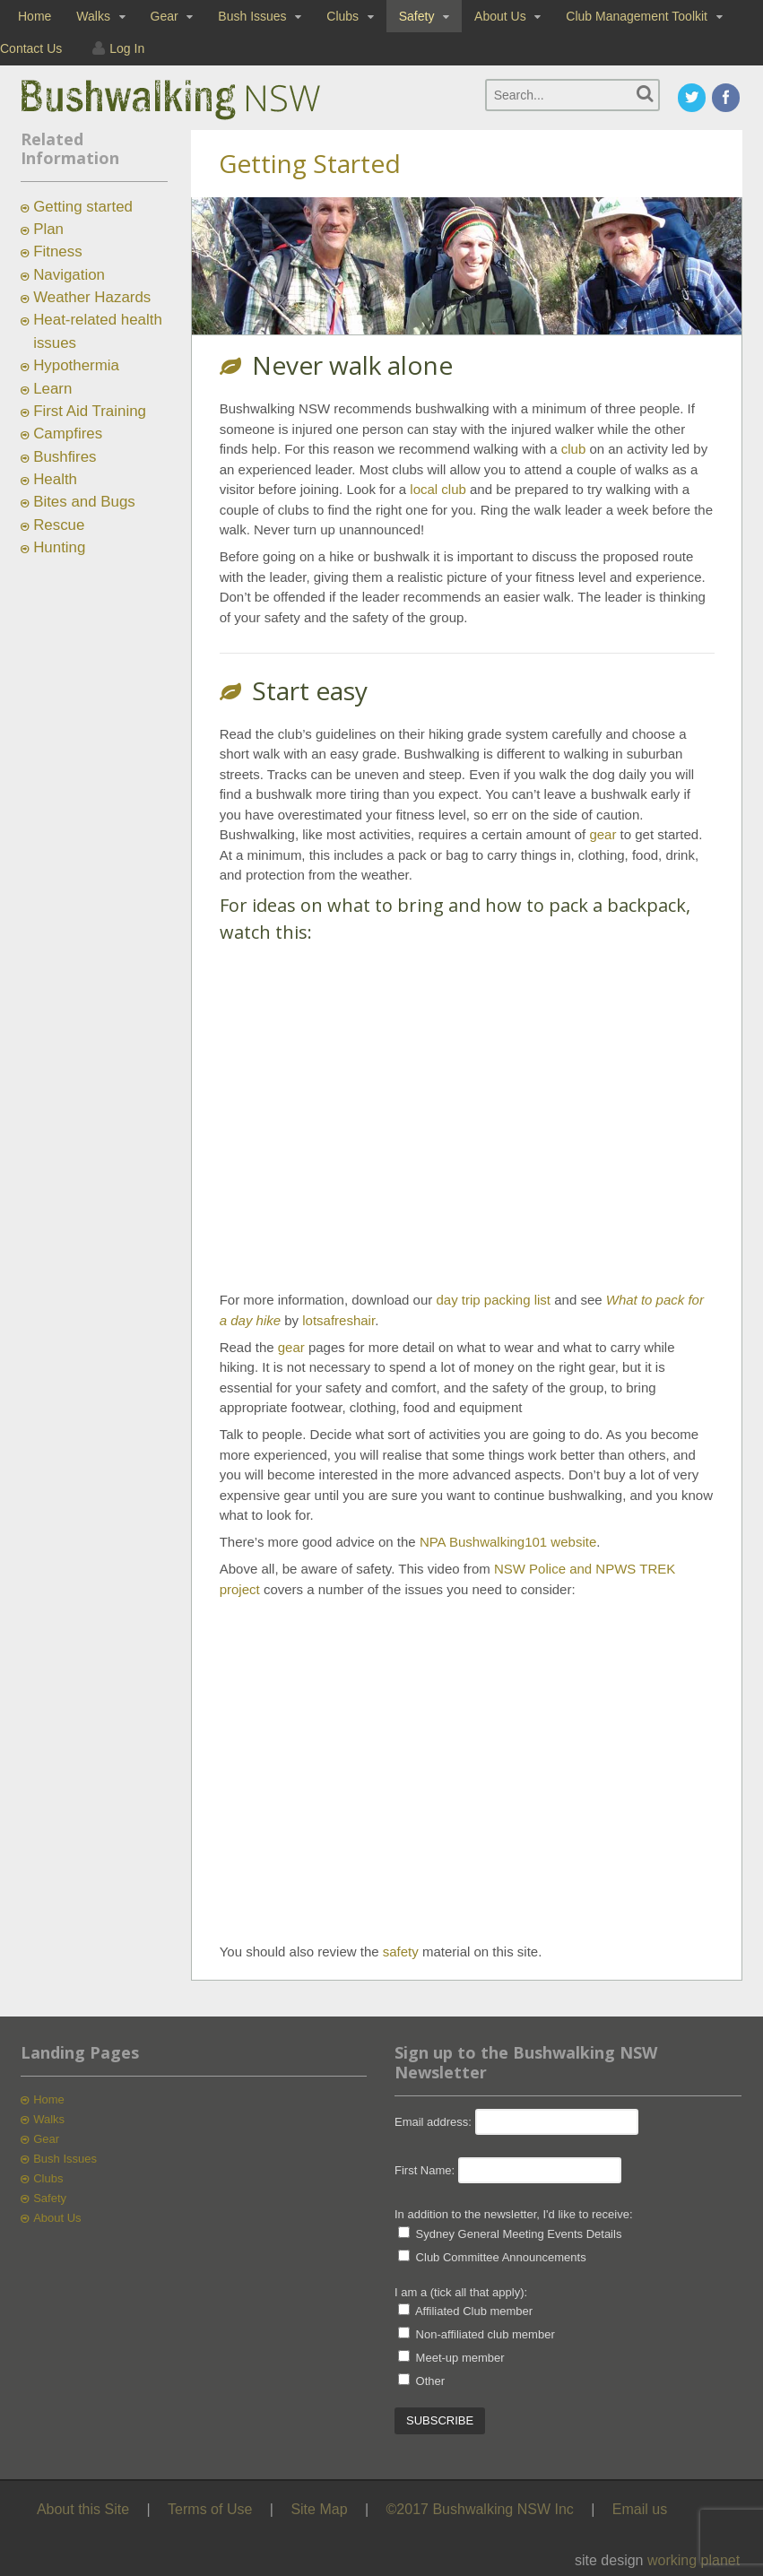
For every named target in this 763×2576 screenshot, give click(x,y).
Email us (639, 2509)
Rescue (58, 524)
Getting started (83, 206)
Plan (48, 229)
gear (602, 834)
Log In (126, 48)
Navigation (69, 274)
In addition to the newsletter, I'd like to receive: (514, 2214)
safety (401, 1951)
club (573, 448)
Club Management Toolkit (636, 16)
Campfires (67, 433)
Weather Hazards (92, 297)
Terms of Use (210, 2509)
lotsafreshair (338, 1320)
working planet (693, 2560)
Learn (52, 388)
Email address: (435, 2122)
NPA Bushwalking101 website (508, 1541)
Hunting (59, 547)
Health (55, 479)
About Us (500, 16)
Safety (417, 16)
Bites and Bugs (84, 501)
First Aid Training (89, 411)
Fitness (57, 251)
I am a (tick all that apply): (461, 2292)
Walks (93, 16)
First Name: (425, 2170)
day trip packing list (493, 1299)
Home (34, 16)
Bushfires (64, 456)
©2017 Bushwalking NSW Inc (480, 2509)
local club (438, 489)
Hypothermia (76, 365)
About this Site (83, 2509)
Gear (164, 16)
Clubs (342, 16)
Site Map (318, 2509)
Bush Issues (252, 16)
